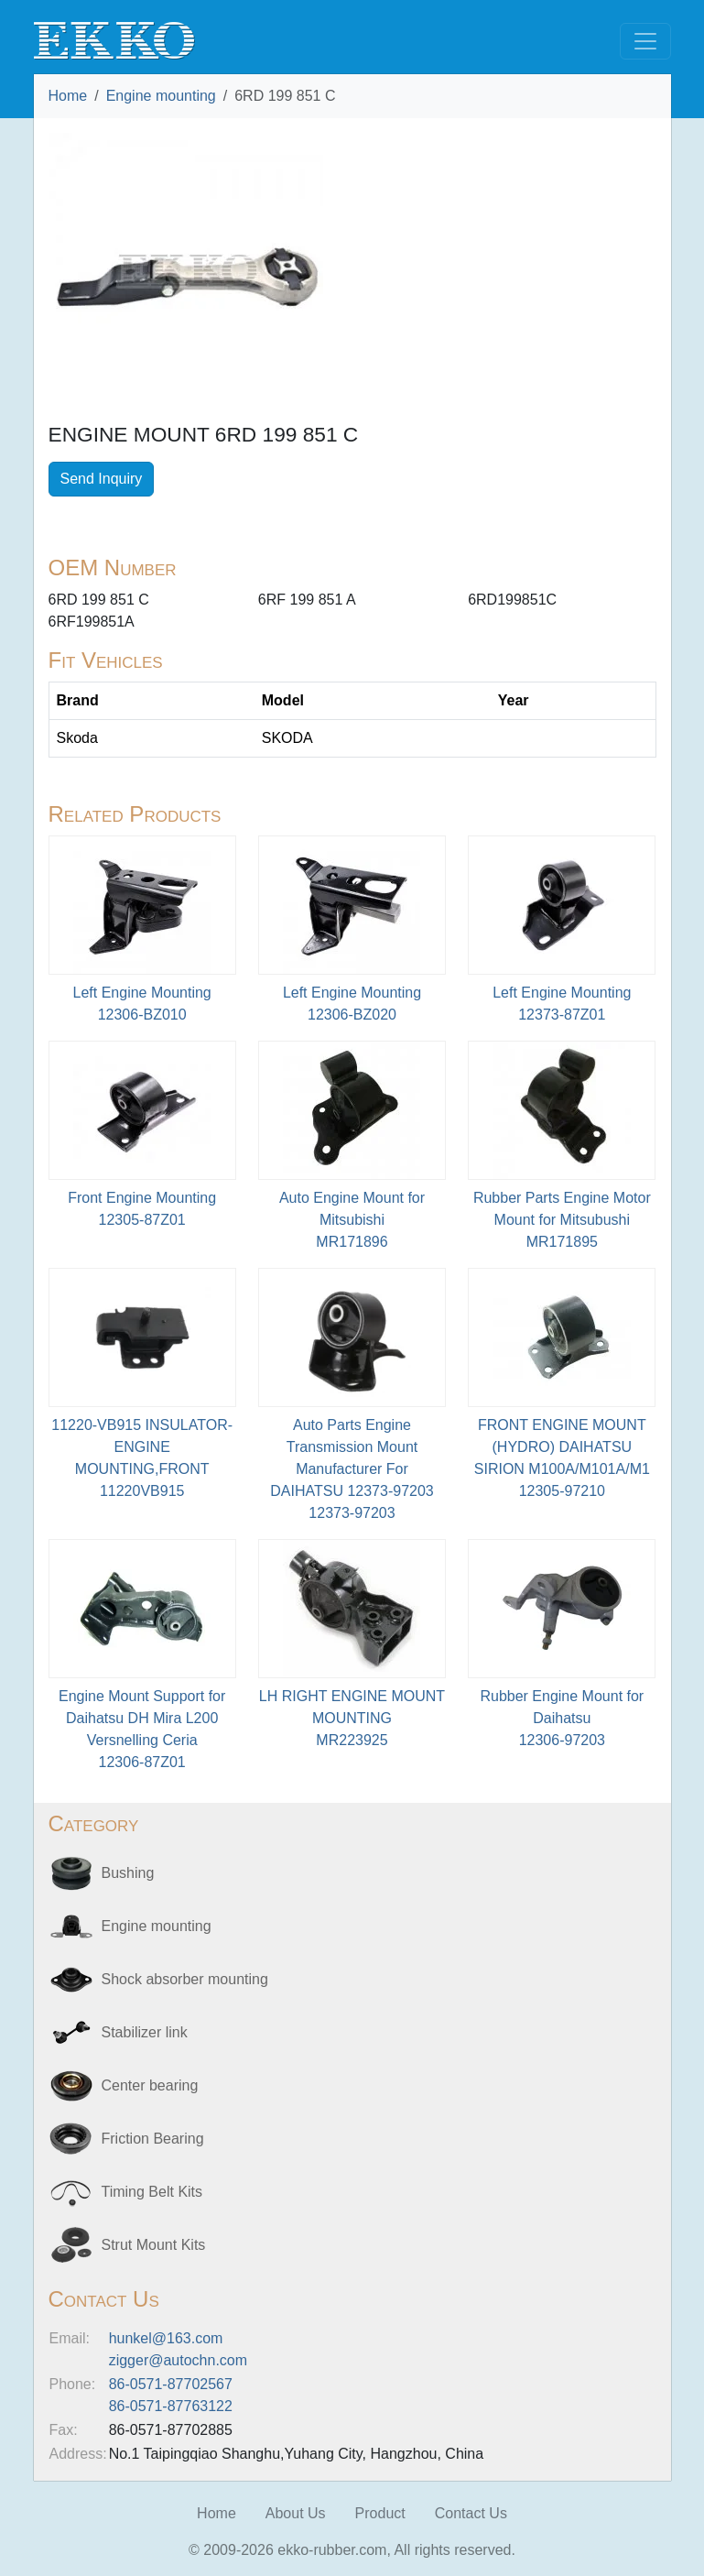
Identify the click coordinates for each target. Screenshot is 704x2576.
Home (68, 96)
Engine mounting (161, 96)
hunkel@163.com (166, 2338)
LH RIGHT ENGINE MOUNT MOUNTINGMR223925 (352, 1718)
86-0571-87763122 (171, 2406)
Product (380, 2513)
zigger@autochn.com (178, 2360)
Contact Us (471, 2513)
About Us (295, 2513)
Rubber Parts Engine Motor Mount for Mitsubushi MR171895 (562, 1220)
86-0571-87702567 (171, 2384)
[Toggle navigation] (645, 41)
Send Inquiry (101, 478)
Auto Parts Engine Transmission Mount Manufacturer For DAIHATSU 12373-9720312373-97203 (351, 1469)
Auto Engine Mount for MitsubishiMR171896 (352, 1220)
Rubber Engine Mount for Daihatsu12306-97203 (562, 1718)
